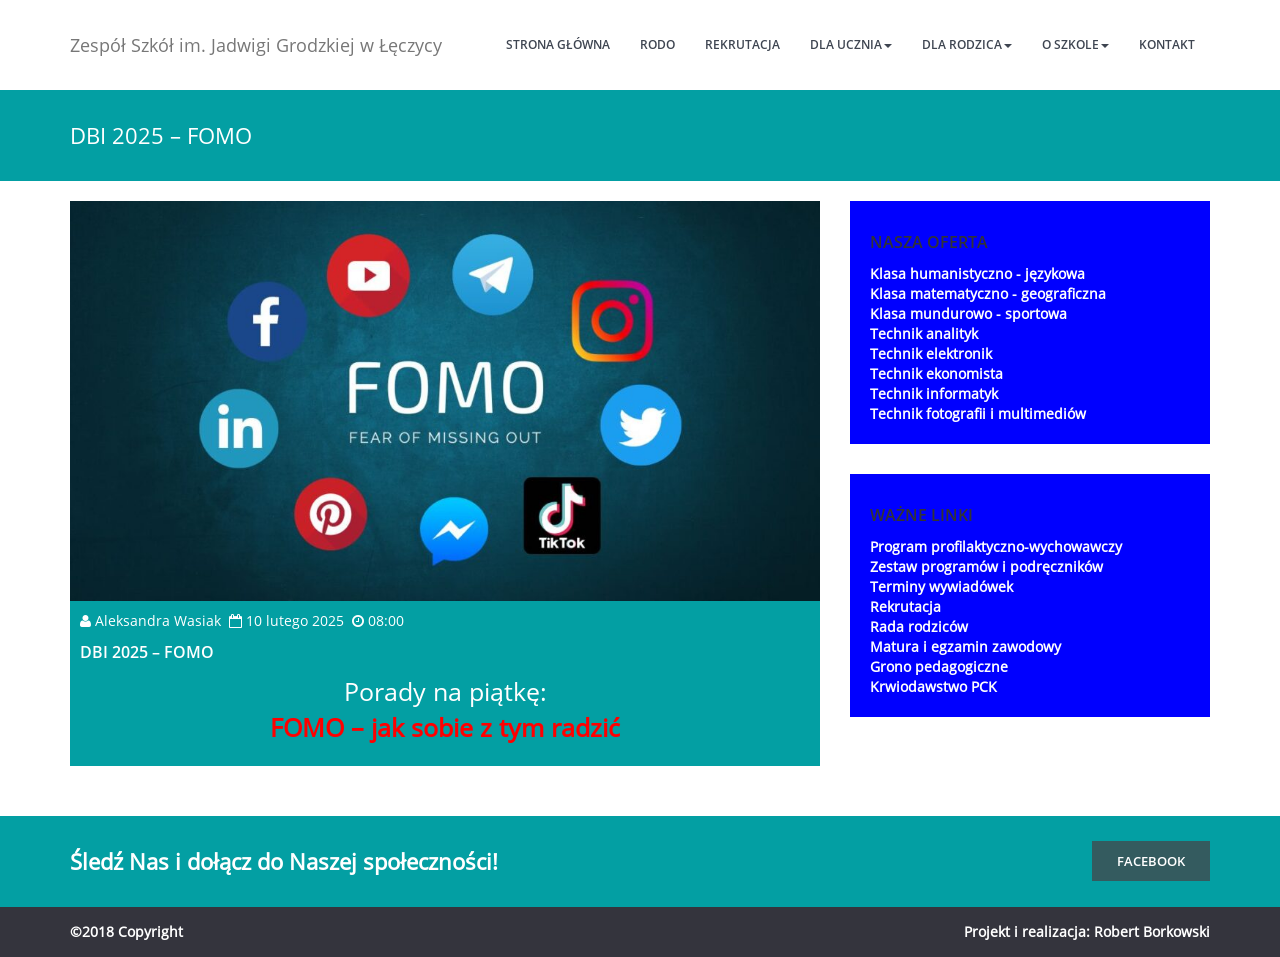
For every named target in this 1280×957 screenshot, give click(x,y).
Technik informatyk (934, 393)
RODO (657, 44)
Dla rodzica (967, 44)
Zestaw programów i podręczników (986, 566)
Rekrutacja (742, 44)
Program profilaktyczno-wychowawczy (996, 546)
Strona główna (558, 44)
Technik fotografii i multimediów (978, 413)
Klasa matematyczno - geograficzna (988, 293)
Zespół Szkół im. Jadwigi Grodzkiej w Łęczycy (256, 45)
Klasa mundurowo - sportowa (968, 313)
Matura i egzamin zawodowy (965, 646)
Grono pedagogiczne (939, 666)
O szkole (1075, 44)
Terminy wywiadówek (941, 586)
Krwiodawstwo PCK (933, 686)
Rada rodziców (919, 626)
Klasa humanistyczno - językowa (977, 273)
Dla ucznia (851, 44)
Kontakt (1167, 44)
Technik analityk (924, 333)
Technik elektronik (931, 353)
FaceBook (1151, 861)
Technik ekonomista (936, 373)
